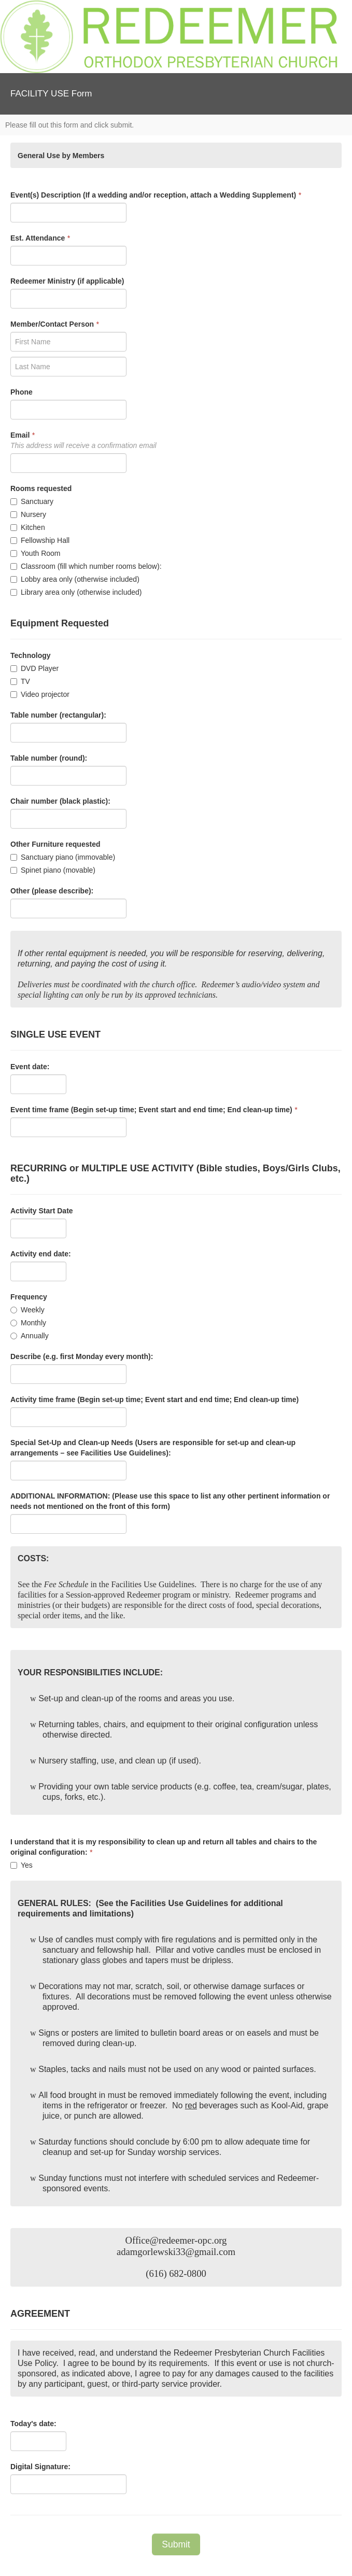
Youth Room (35, 553)
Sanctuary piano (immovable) (62, 857)
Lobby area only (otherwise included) (74, 579)
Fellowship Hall (39, 540)
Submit (176, 2544)
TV (20, 681)
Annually (29, 1336)
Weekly (27, 1310)
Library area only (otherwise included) (76, 592)
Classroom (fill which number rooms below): (86, 566)
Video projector (39, 694)
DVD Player (34, 668)
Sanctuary (31, 501)
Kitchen (27, 527)
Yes (21, 1865)
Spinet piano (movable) (52, 870)
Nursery (28, 514)
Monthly (28, 1323)
